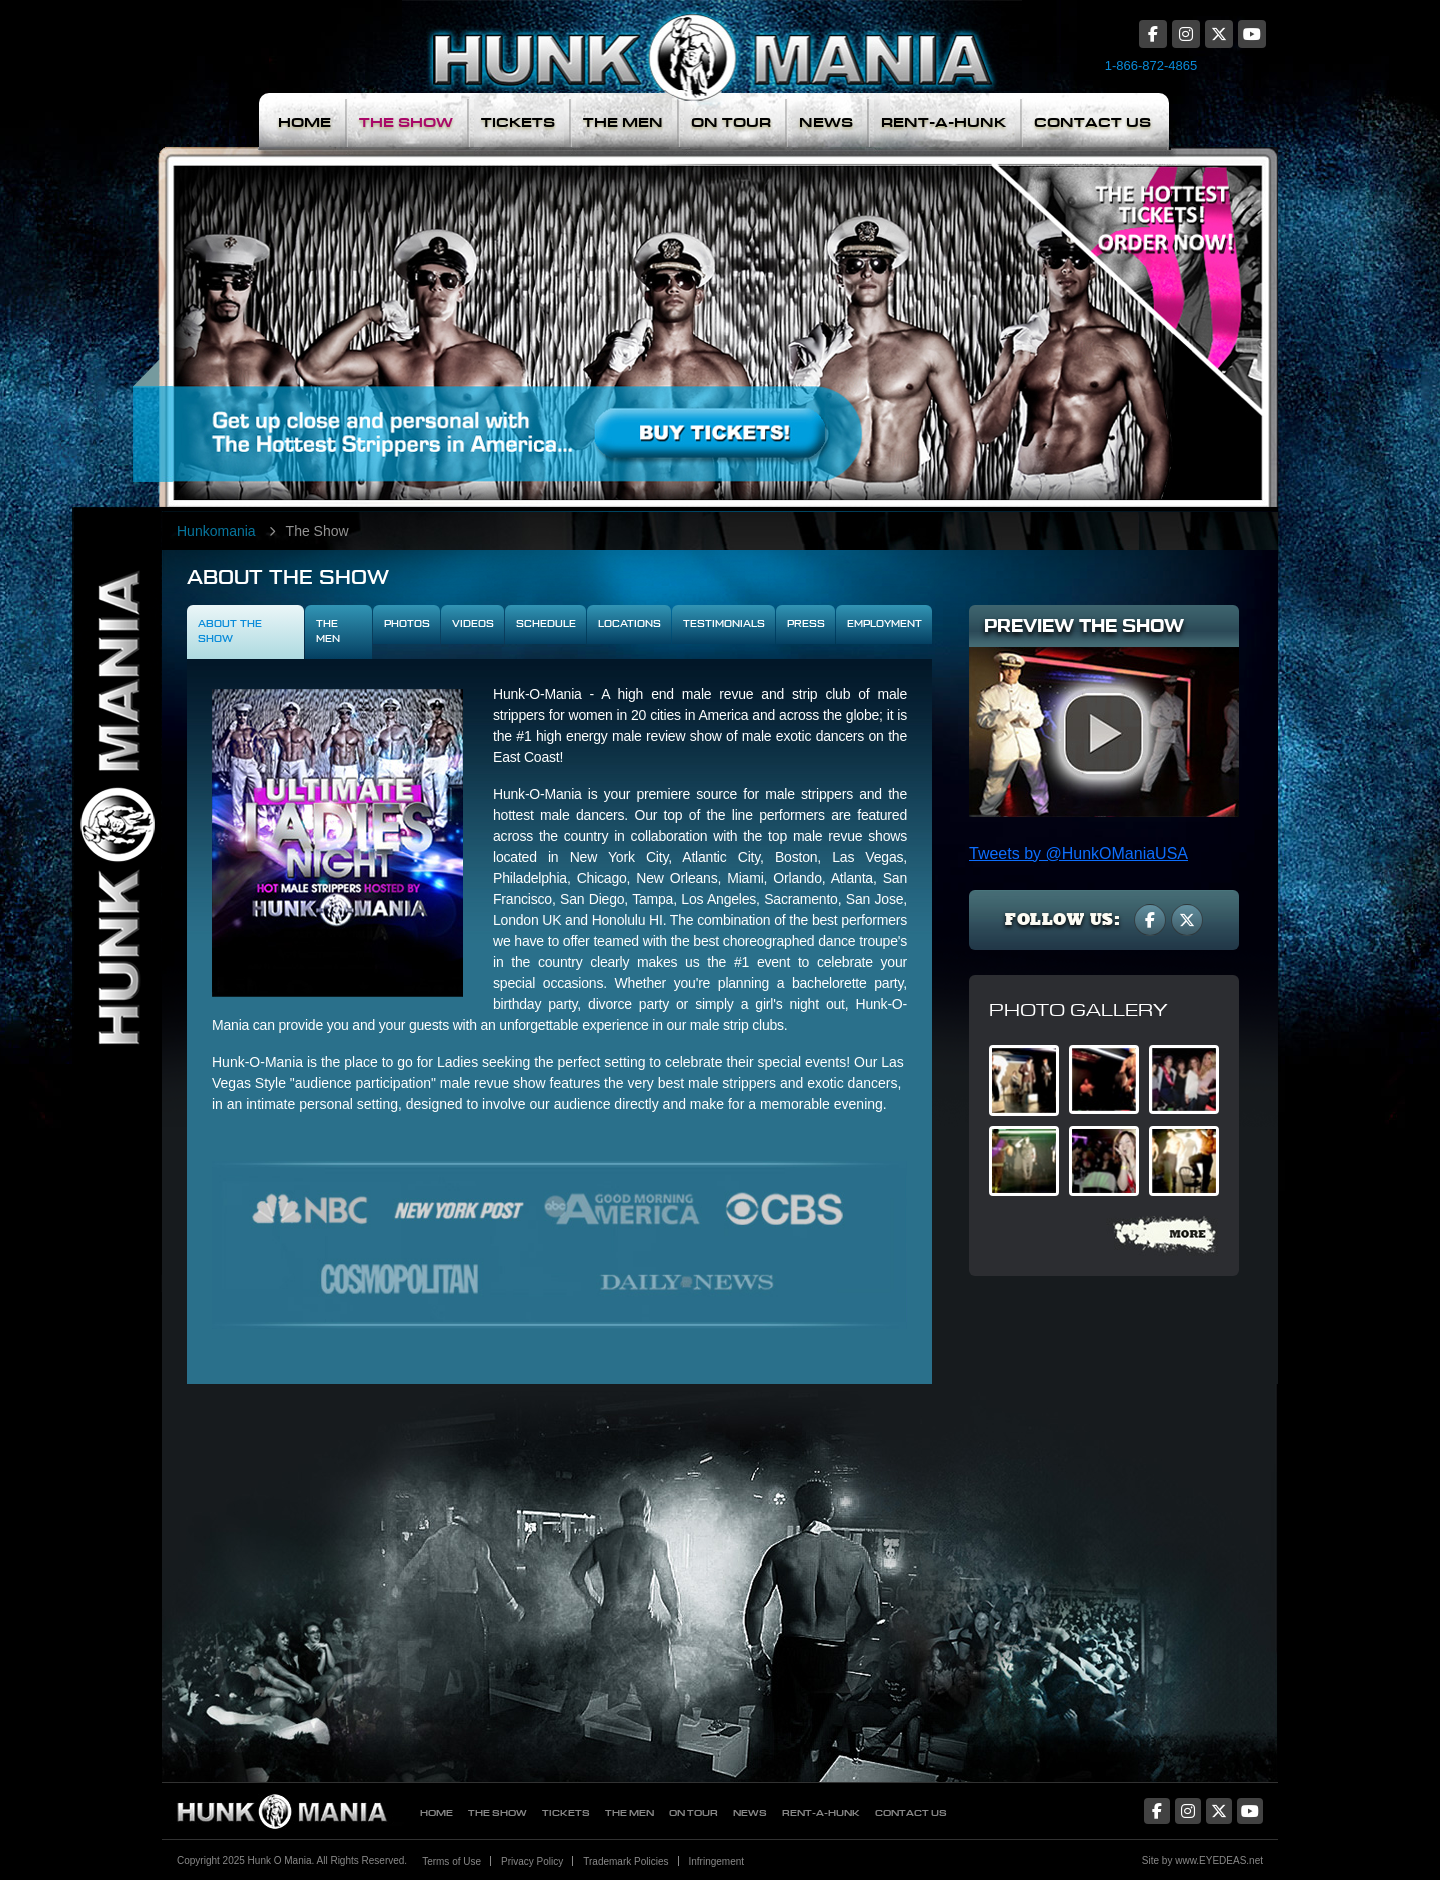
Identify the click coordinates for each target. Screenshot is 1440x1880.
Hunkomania (216, 531)
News (826, 122)
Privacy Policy (532, 1861)
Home (304, 122)
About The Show (230, 631)
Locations (629, 624)
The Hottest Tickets (1138, 314)
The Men (623, 122)
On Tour (731, 122)
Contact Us (1092, 122)
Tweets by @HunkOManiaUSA (1078, 853)
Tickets (518, 122)
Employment (884, 624)
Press (806, 624)
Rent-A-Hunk (943, 122)
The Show (406, 122)
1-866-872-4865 (1151, 65)
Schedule (546, 624)
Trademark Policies (625, 1861)
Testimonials (724, 624)
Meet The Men (575, 314)
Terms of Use (451, 1861)
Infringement (717, 1861)
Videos (473, 624)
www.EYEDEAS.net (1219, 1860)
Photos (407, 624)
